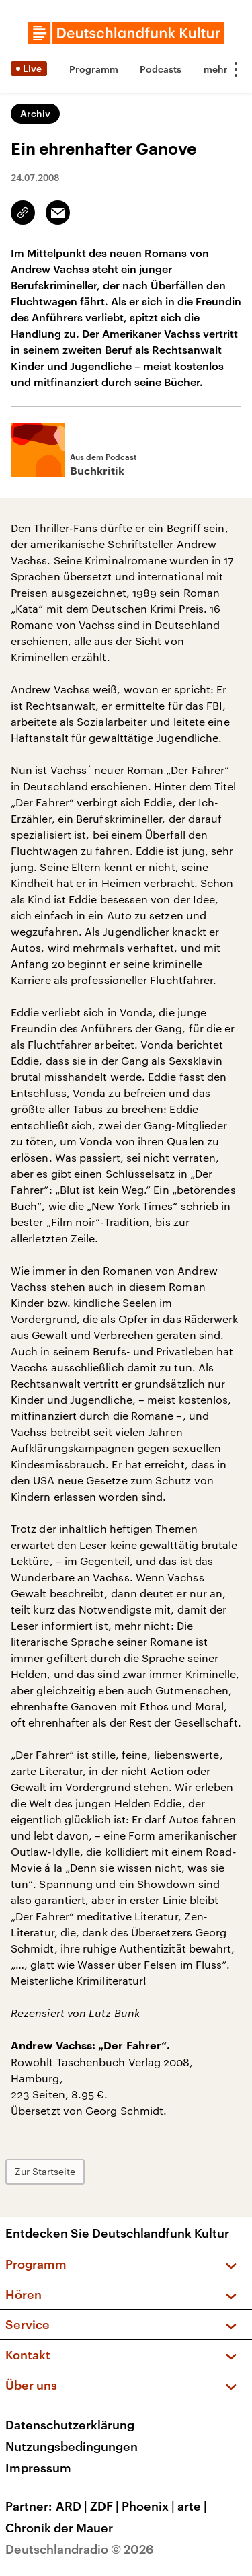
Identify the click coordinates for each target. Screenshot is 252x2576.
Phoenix (149, 2506)
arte (193, 2506)
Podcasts (160, 69)
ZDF (106, 2506)
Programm (93, 69)
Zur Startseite (45, 2171)
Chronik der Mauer (59, 2527)
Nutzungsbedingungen (71, 2446)
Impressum (38, 2467)
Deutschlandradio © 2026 (79, 2549)
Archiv (35, 113)
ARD (73, 2506)
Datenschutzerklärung (69, 2424)
